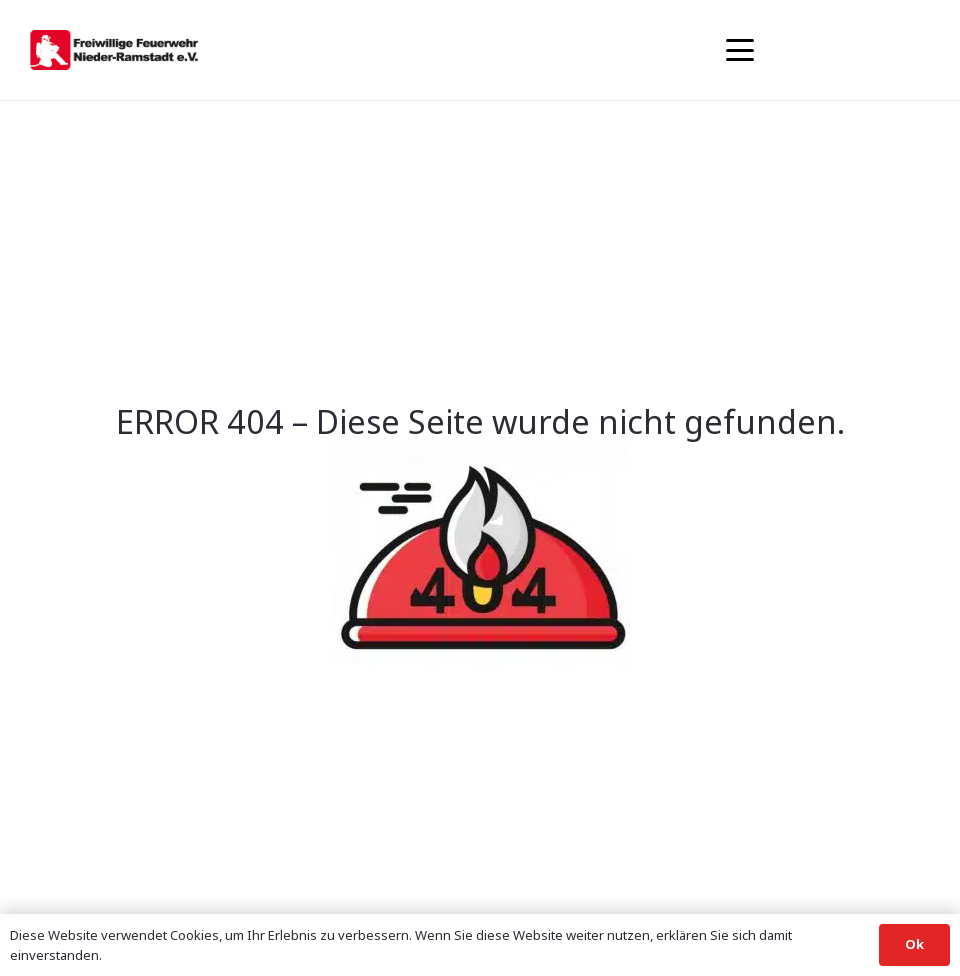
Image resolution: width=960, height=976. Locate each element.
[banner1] (114, 50)
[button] (740, 50)
